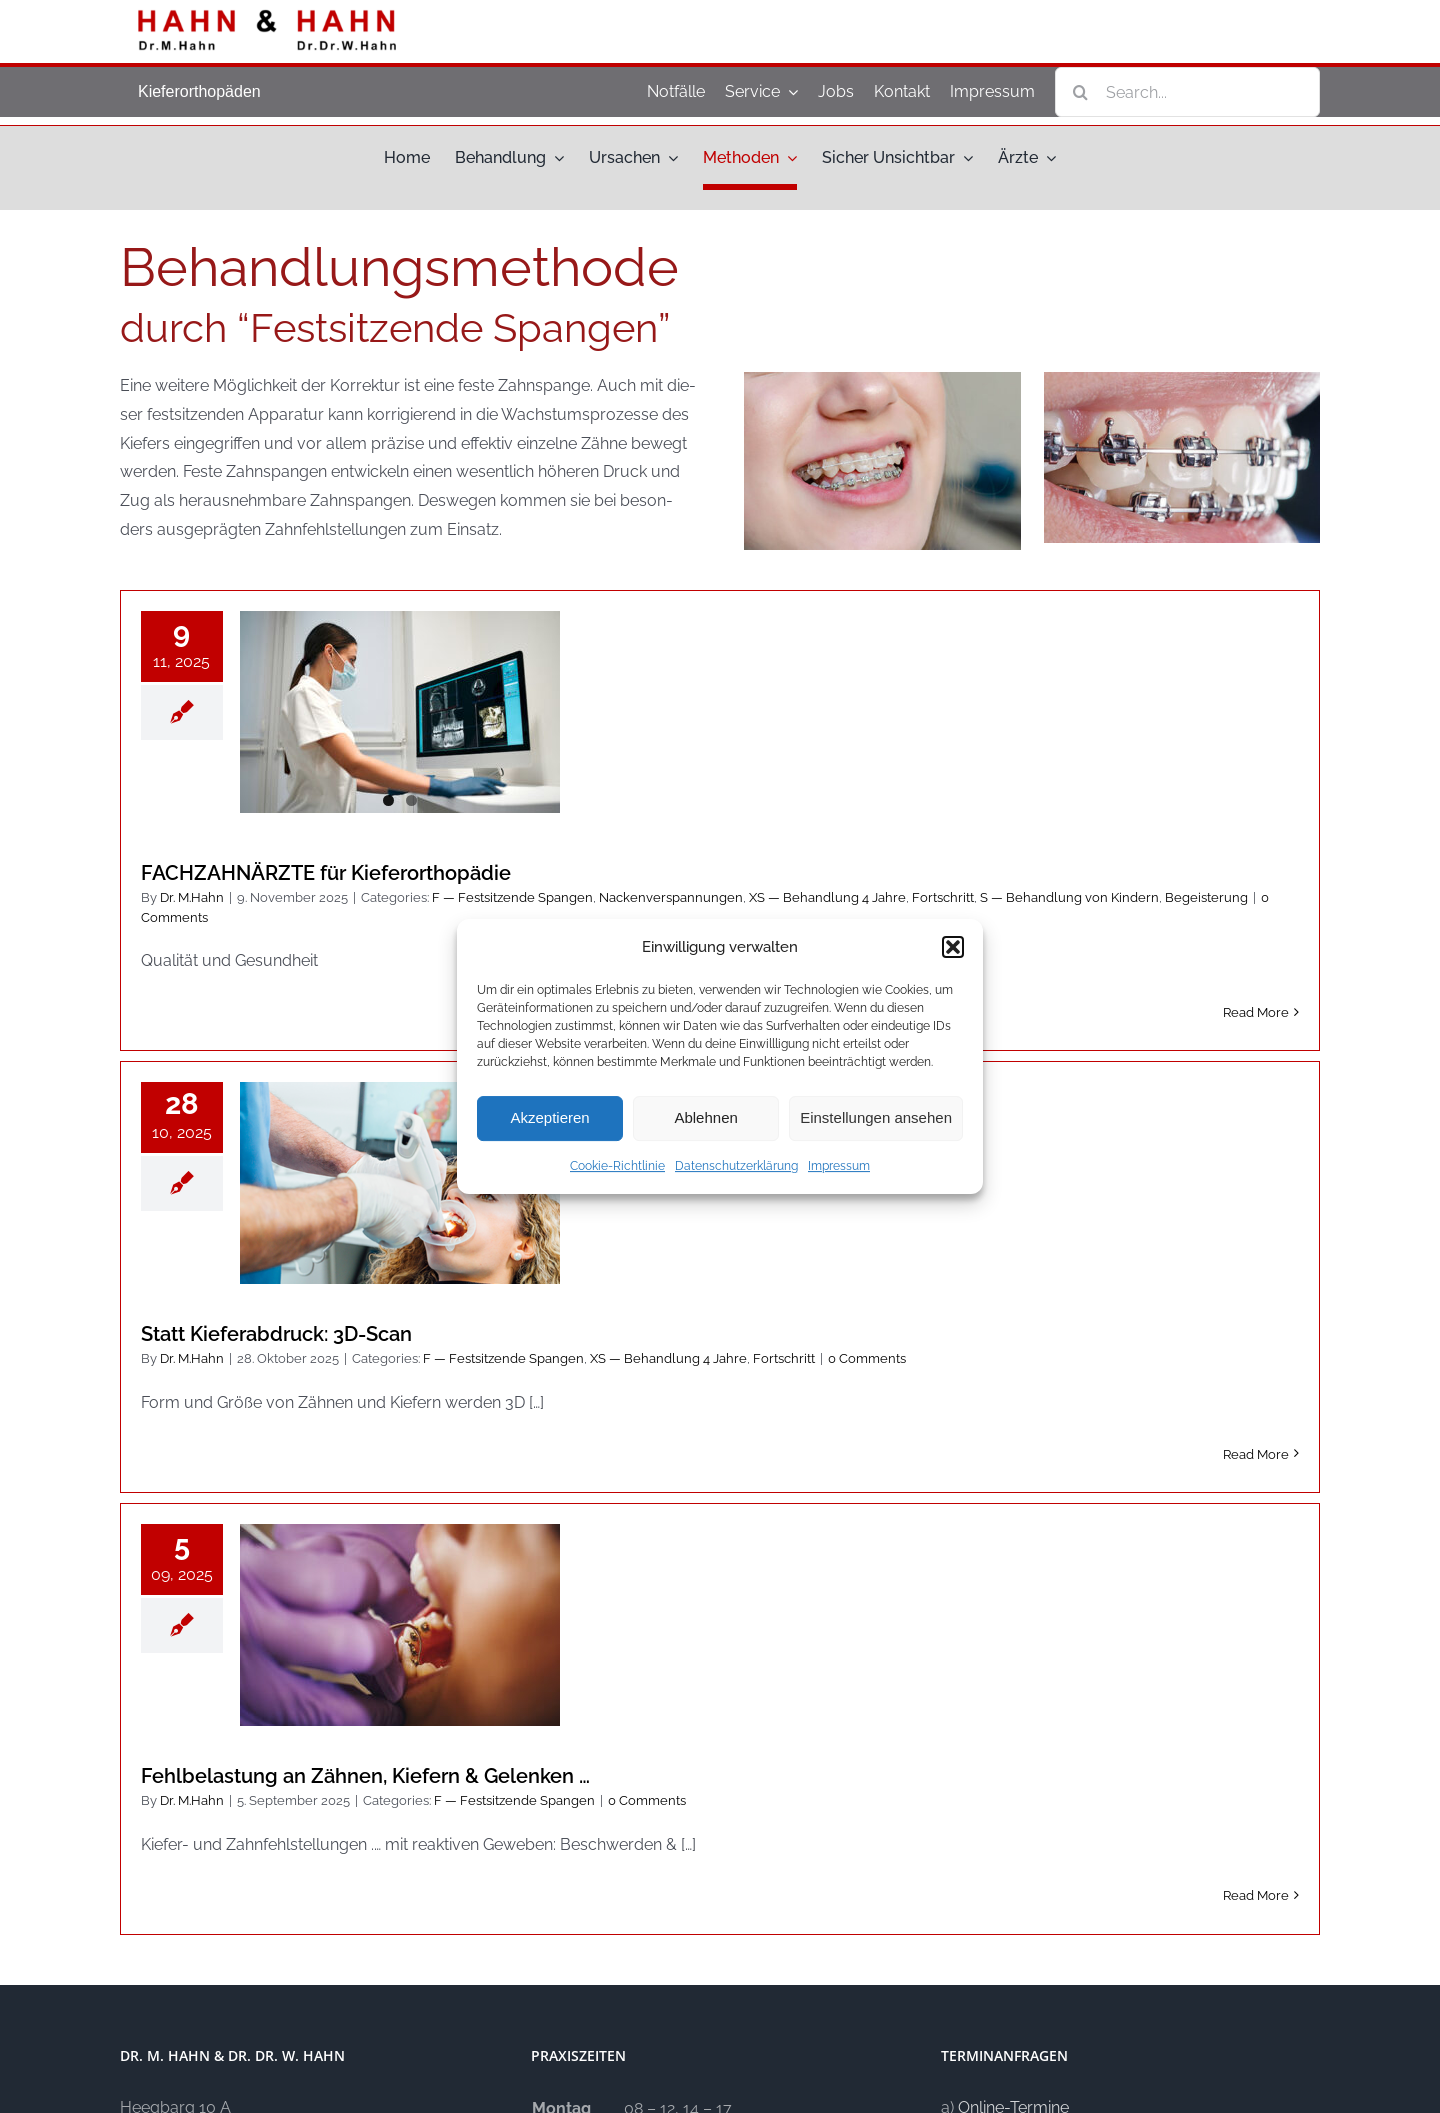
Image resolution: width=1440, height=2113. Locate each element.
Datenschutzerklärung (736, 1166)
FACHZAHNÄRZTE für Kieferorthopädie (326, 873)
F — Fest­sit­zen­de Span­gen (512, 897)
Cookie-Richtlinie (617, 1166)
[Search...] (1187, 92)
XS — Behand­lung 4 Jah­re (827, 897)
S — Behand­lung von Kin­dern (1069, 897)
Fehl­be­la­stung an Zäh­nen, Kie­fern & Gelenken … (365, 1776)
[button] (953, 947)
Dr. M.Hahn (192, 897)
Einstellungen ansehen (876, 1117)
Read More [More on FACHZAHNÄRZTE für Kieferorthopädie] (1256, 1012)
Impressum (839, 1166)
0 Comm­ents (867, 1358)
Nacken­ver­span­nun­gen (671, 897)
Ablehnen (705, 1117)
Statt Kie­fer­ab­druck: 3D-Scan (276, 1334)
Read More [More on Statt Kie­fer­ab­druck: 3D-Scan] (1256, 1454)
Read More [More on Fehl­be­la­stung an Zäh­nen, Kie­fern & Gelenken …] (1256, 1895)
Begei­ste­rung (1206, 897)
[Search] (1080, 92)
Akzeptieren (549, 1117)
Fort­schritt (943, 897)
